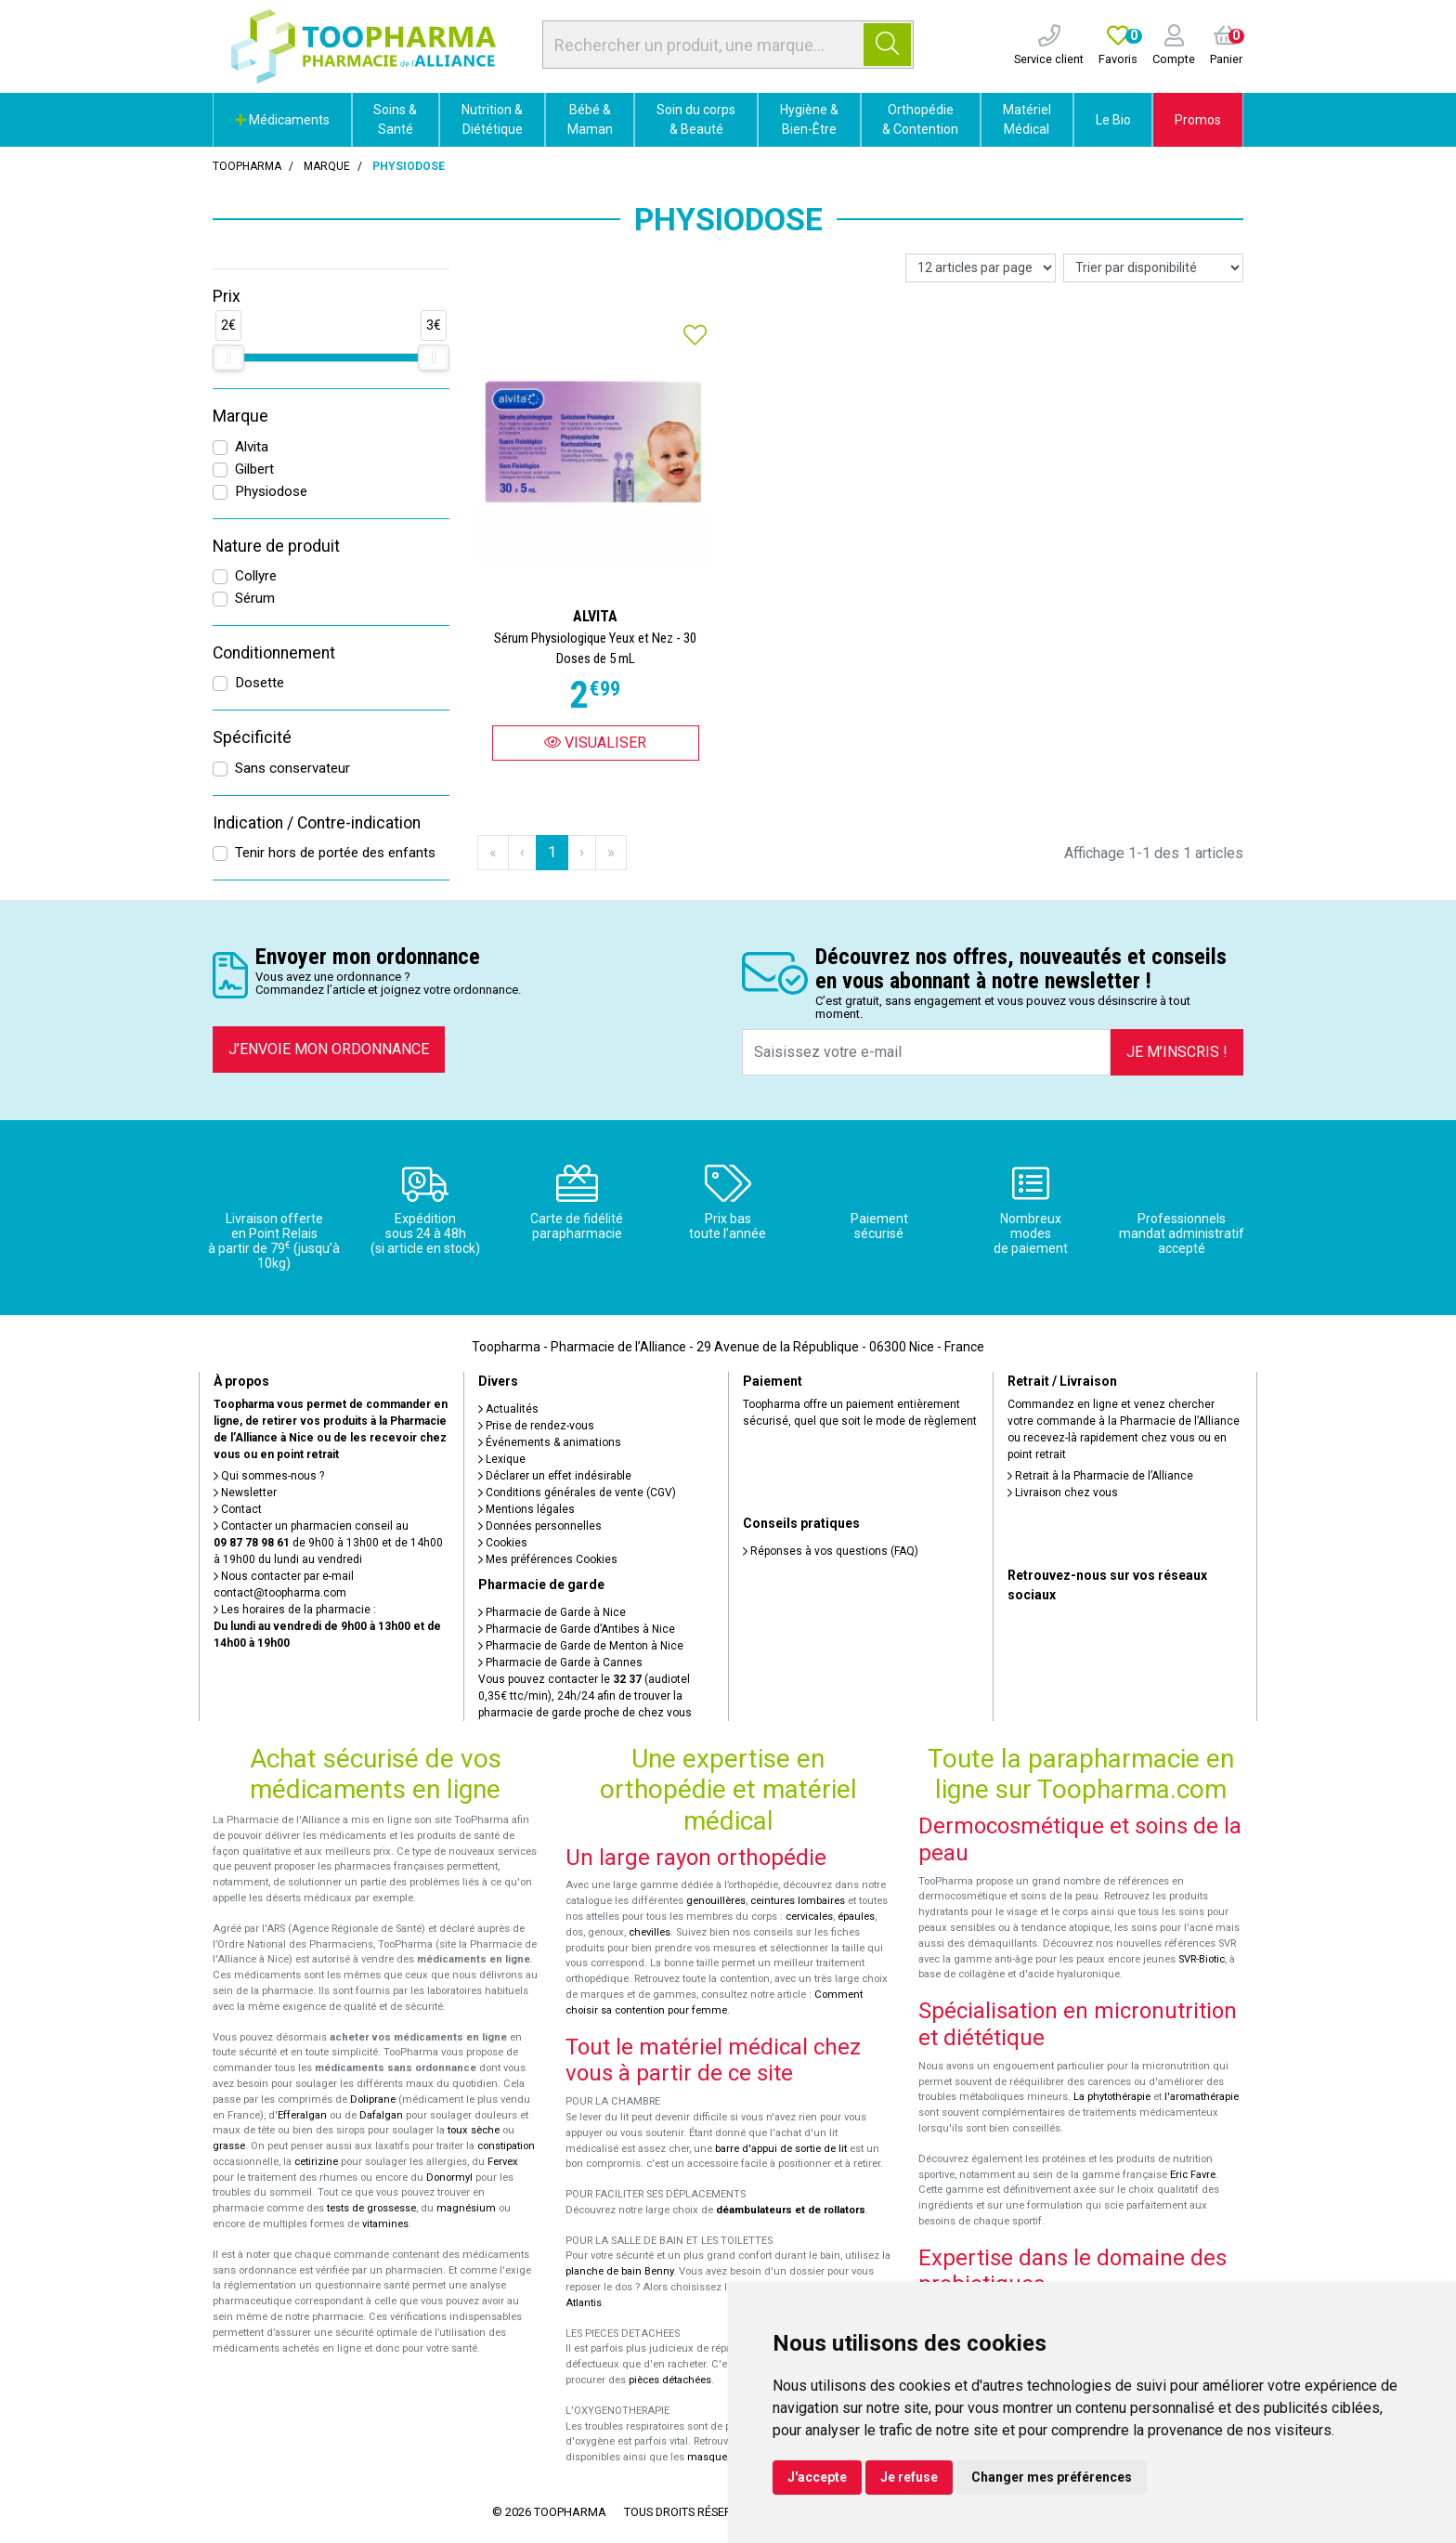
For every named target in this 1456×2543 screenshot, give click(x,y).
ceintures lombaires (797, 1901)
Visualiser (595, 742)
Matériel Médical (1027, 119)
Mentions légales (526, 1509)
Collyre (256, 575)
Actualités (508, 1408)
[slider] (228, 358)
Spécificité (252, 737)
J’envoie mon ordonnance (328, 1049)
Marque (327, 166)
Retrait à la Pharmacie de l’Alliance (1100, 1475)
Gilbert (254, 469)
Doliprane (373, 2099)
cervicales (809, 1917)
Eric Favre (1193, 2175)
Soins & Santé (395, 119)
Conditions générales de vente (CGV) (577, 1492)
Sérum (255, 598)
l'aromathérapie (1201, 2097)
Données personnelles (540, 1525)
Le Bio (1113, 119)
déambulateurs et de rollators (790, 2210)
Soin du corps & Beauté (695, 119)
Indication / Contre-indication (317, 823)
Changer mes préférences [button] (1051, 2477)
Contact (238, 1509)
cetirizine (316, 2162)
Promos (1198, 119)
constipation (506, 2146)
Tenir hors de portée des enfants (335, 852)
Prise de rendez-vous (536, 1425)
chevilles (649, 1932)
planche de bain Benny (619, 2271)
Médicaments (282, 119)
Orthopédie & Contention (920, 119)
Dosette (259, 682)
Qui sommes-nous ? (269, 1475)
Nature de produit (276, 546)
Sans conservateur (292, 768)
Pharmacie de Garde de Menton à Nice (580, 1645)
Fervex (503, 2162)
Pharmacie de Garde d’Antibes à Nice (576, 1629)
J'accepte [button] (817, 2477)
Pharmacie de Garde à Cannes (560, 1662)
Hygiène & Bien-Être (809, 119)
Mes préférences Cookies (548, 1559)
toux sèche (474, 2130)
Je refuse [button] (909, 2477)
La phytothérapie (1111, 2097)
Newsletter (245, 1492)
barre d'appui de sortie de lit (781, 2149)
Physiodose (271, 491)
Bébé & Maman (590, 119)
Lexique (502, 1459)
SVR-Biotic (1201, 1959)
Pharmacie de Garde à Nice (552, 1612)
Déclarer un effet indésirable (554, 1475)
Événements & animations (549, 1442)
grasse (229, 2146)
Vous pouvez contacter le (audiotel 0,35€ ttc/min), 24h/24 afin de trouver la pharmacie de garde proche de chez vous (585, 1696)
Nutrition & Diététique (492, 119)
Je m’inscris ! (1177, 1052)
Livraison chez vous (1063, 1492)
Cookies (502, 1542)
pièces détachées (670, 2380)
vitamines (385, 2224)
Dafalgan (381, 2115)
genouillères (716, 1901)
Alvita (251, 446)
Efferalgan (302, 2115)
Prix (226, 296)
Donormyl (449, 2177)
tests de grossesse (371, 2208)
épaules (856, 1917)
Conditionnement (274, 653)
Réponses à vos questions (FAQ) (830, 1551)
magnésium (466, 2208)
